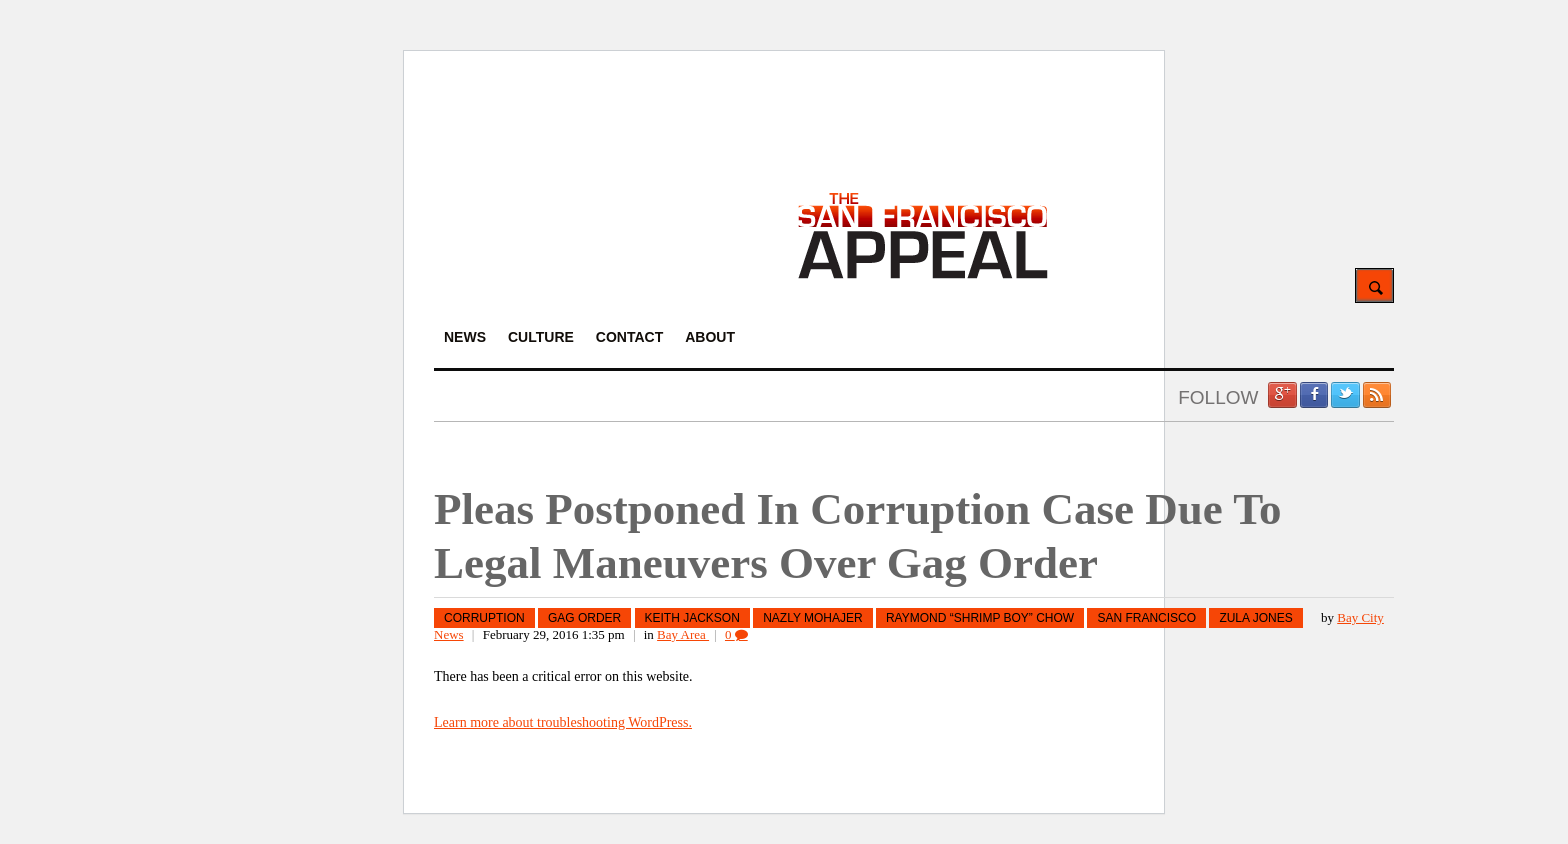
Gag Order (584, 618)
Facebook (1314, 395)
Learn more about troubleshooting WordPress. (563, 722)
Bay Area (683, 634)
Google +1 (1282, 395)
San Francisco (1146, 618)
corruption (484, 618)
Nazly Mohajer (813, 618)
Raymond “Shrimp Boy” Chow (980, 618)
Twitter (1345, 395)
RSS (1377, 395)
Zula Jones (1255, 618)
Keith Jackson (692, 618)
